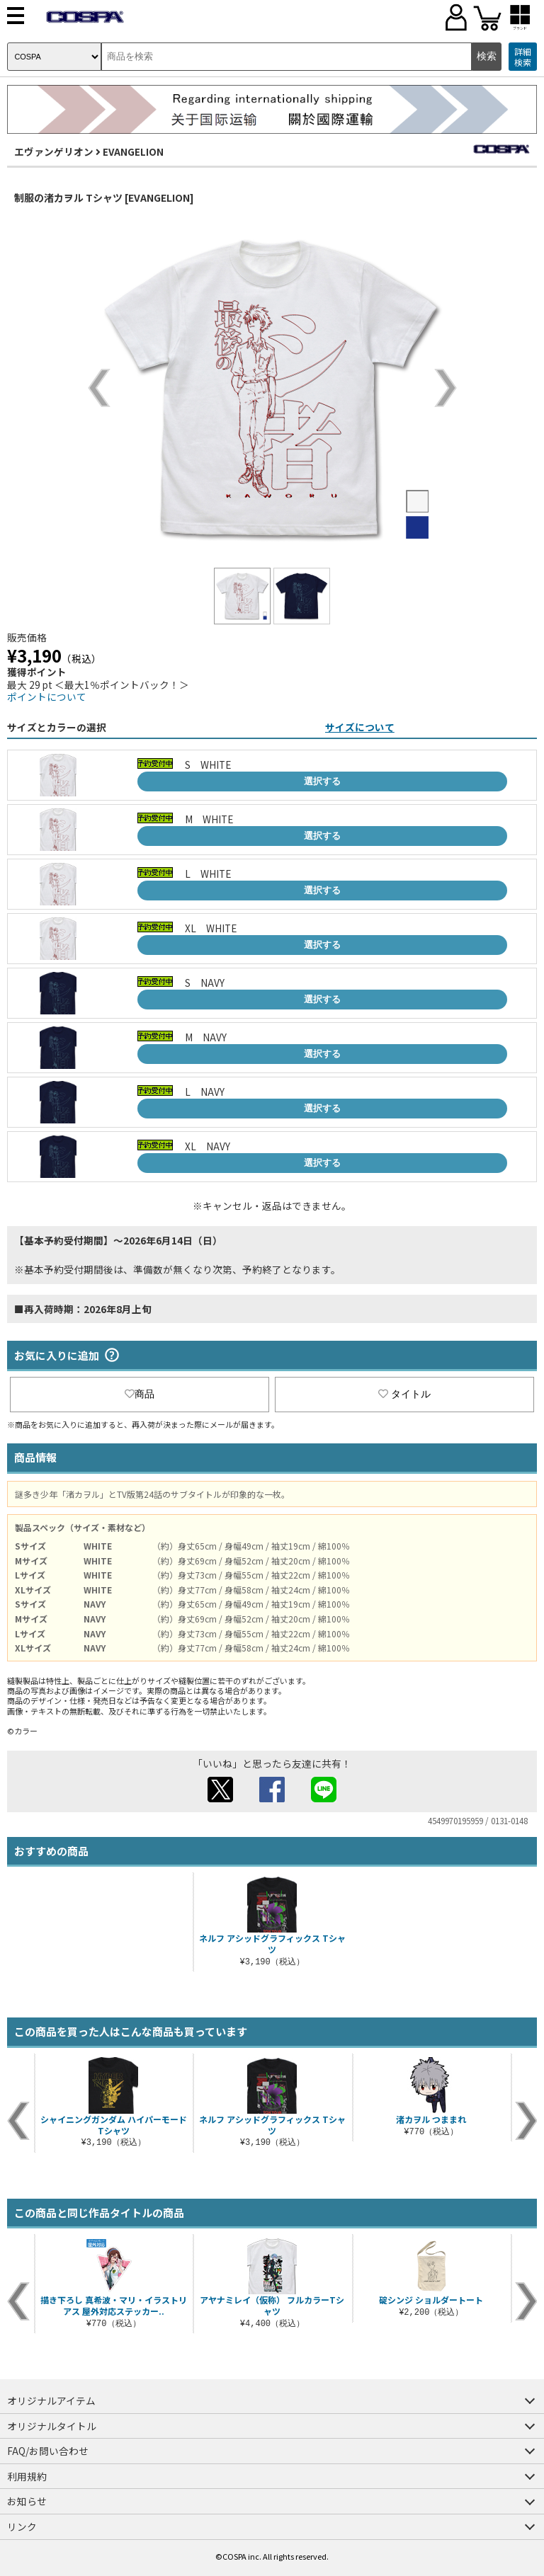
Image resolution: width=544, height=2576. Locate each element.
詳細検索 (522, 57)
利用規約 (27, 2476)
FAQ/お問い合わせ (48, 2451)
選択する (322, 781)
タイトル (404, 1393)
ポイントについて (46, 696)
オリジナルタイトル (51, 2426)
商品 (139, 1393)
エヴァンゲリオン (54, 151)
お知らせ (27, 2501)
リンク (22, 2526)
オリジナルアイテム (51, 2400)
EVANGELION (133, 151)
